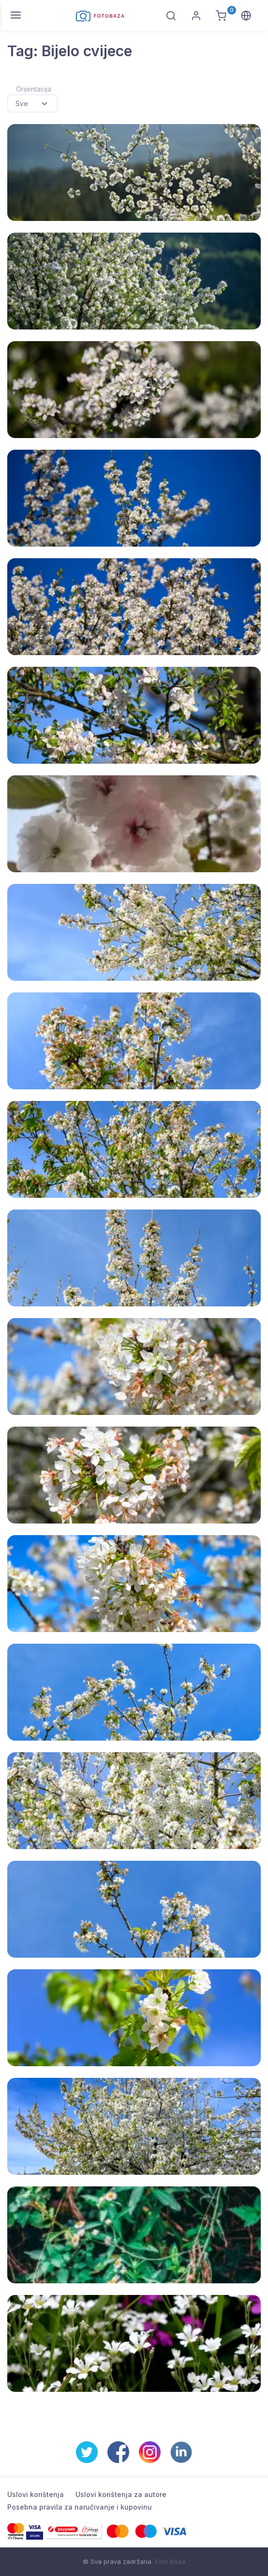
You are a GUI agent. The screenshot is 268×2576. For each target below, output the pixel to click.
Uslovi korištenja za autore (120, 2494)
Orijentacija (33, 89)
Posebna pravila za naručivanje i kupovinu (79, 2507)
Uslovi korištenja (35, 2494)
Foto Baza (170, 2561)
